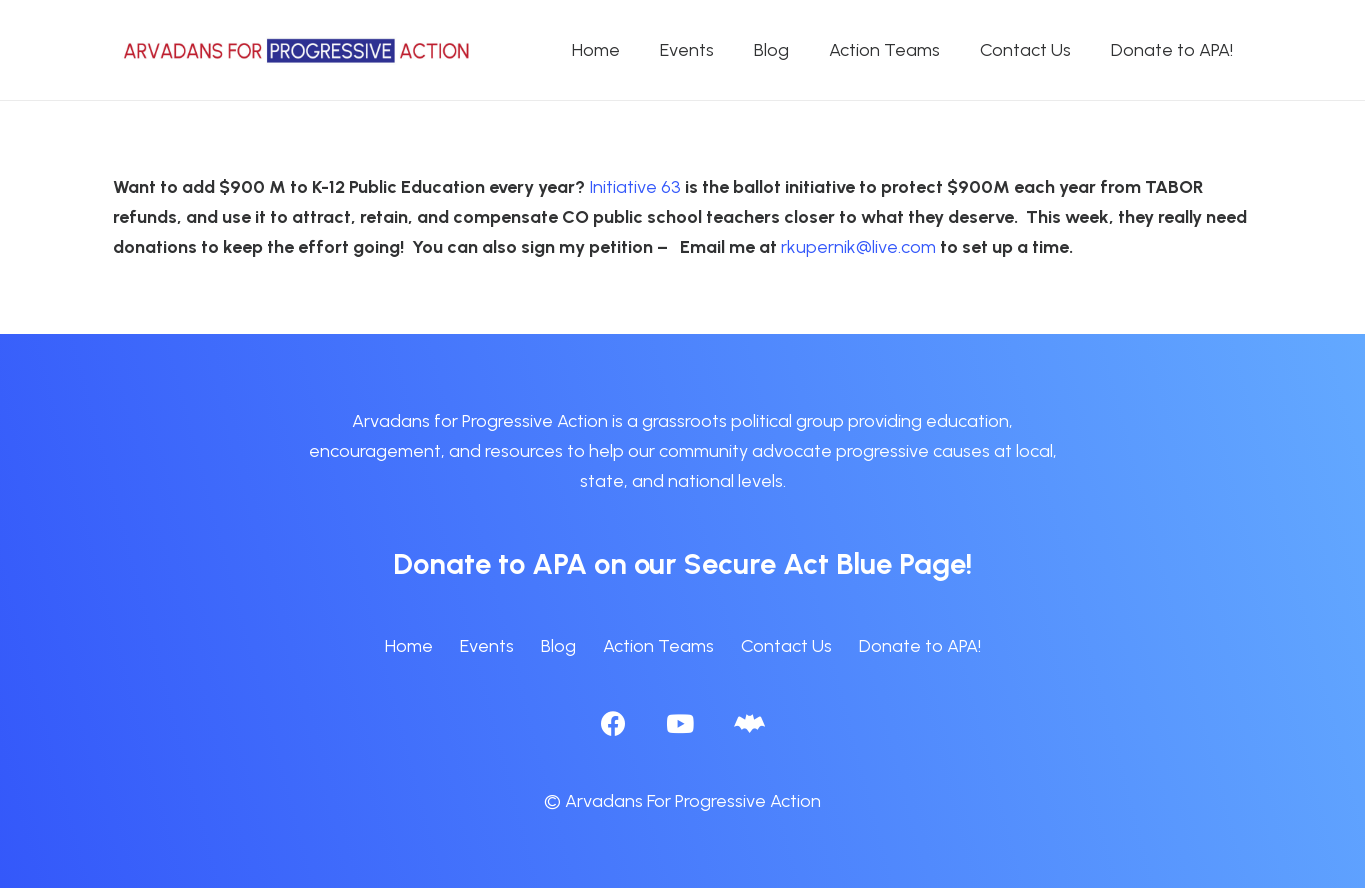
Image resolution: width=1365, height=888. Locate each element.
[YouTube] (680, 723)
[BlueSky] (749, 723)
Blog (558, 646)
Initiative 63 (633, 187)
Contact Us (786, 646)
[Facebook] (613, 723)
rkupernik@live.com (858, 247)
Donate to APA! (920, 646)
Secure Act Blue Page (825, 563)
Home (409, 646)
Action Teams (658, 646)
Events (487, 646)
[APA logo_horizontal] (298, 50)
